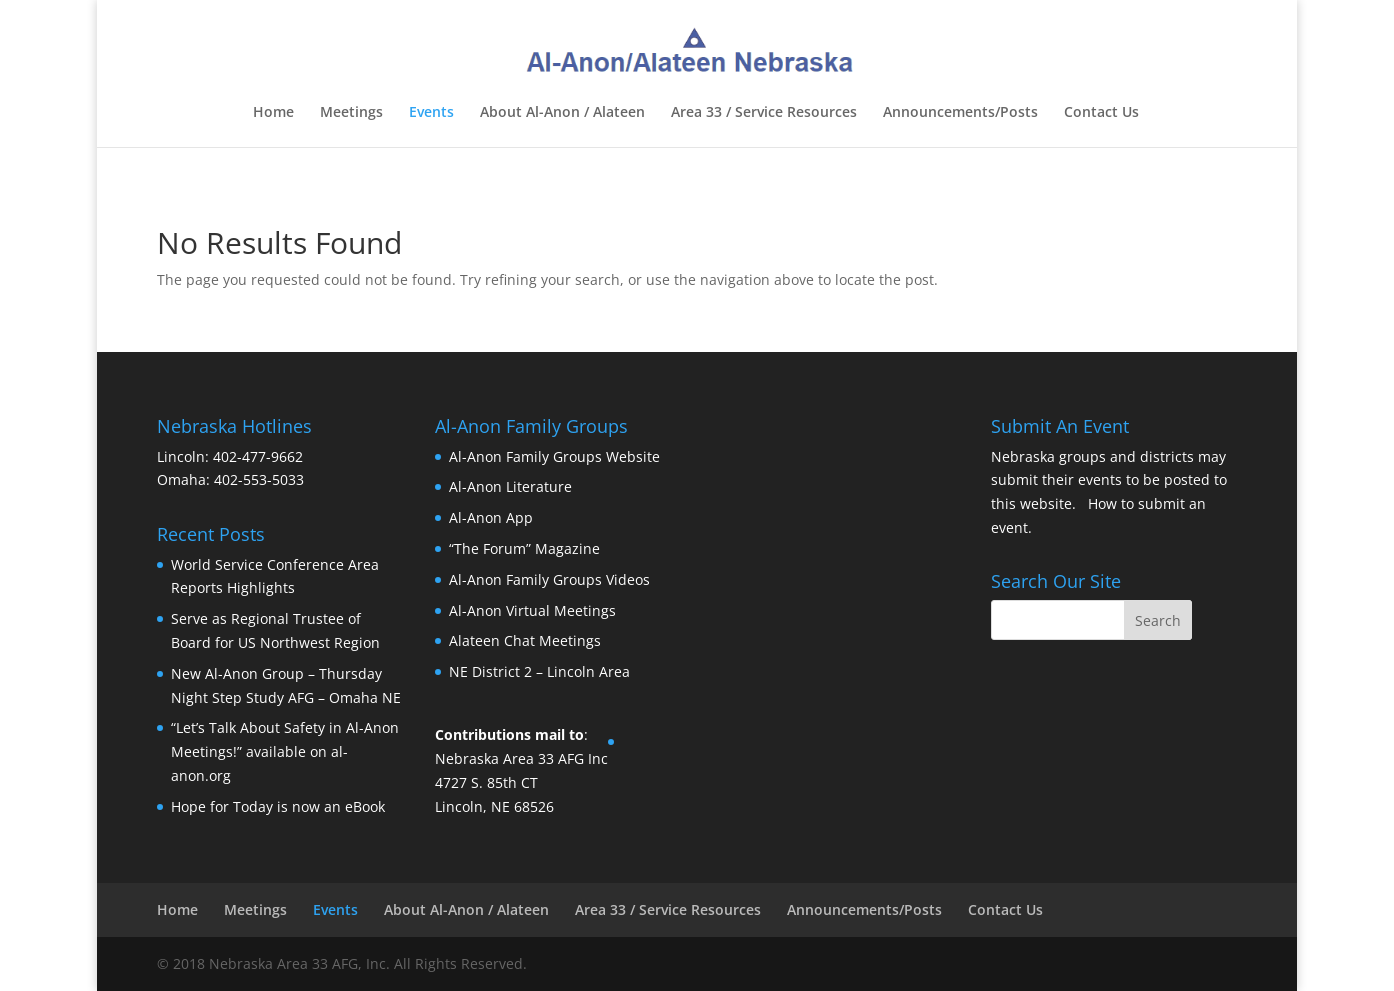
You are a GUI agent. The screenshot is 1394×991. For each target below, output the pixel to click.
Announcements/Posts (960, 113)
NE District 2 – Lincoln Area (539, 671)
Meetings (351, 113)
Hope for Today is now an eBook (278, 806)
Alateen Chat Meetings (525, 640)
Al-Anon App (491, 517)
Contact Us (1101, 113)
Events (431, 113)
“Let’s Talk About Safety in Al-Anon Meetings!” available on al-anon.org (285, 751)
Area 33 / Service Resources (764, 113)
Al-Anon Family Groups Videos (549, 579)
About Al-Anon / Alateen (562, 113)
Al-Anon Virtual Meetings (532, 610)
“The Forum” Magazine (524, 548)
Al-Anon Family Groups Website (554, 456)
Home (273, 113)
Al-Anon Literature (510, 486)
